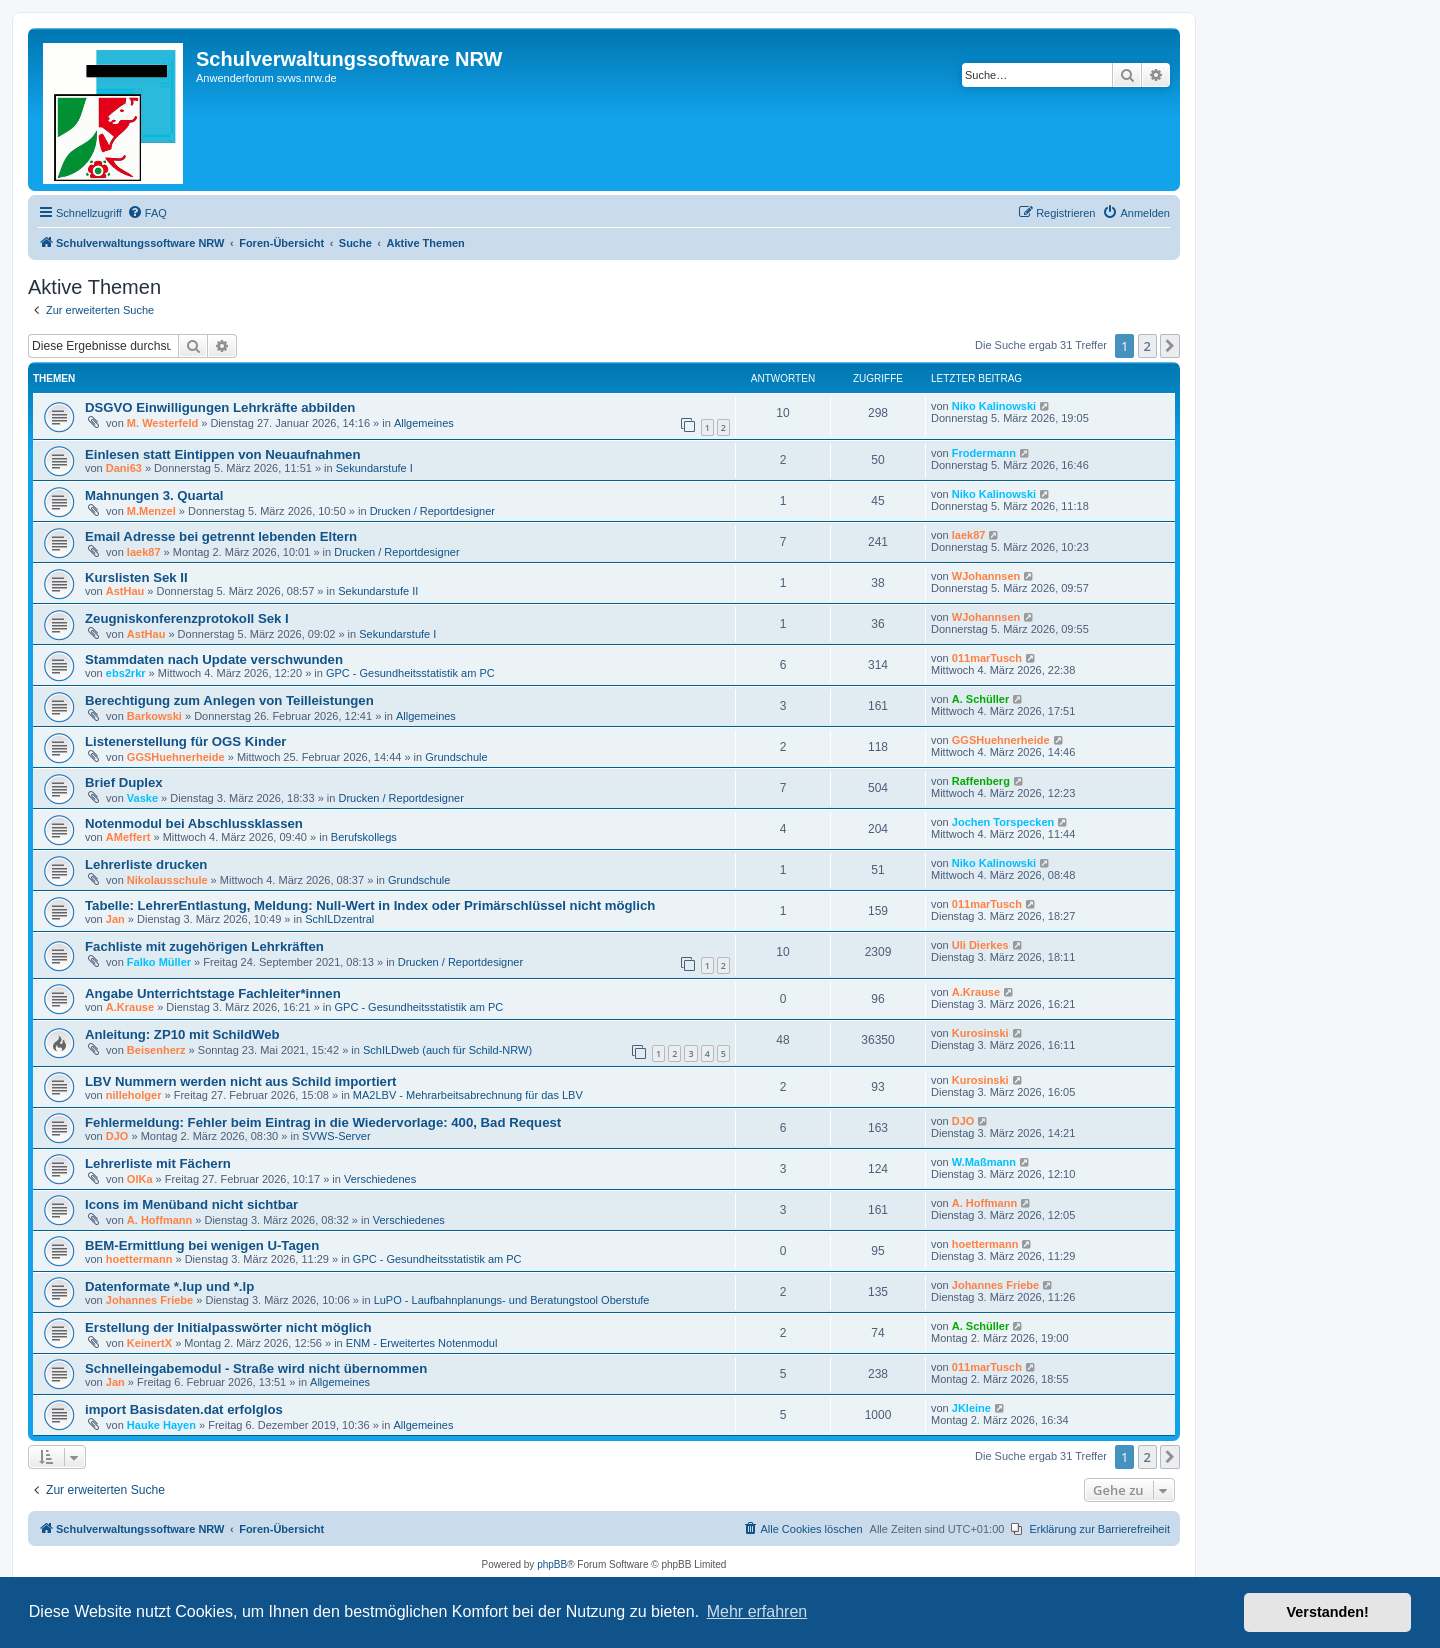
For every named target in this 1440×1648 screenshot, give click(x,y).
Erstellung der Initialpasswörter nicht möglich (228, 1327)
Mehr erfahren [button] (757, 1611)
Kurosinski (980, 1033)
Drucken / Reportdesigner (432, 511)
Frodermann (984, 453)
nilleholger (134, 1095)
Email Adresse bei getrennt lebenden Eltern (221, 536)
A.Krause (130, 1007)
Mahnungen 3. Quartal (154, 495)
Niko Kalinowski (994, 406)
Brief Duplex (124, 782)
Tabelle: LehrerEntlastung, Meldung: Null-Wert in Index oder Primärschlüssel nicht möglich (370, 905)
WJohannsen (986, 576)
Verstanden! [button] (1328, 1612)
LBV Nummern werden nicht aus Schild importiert (240, 1081)
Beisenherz (156, 1050)
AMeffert (128, 837)
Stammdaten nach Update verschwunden (214, 659)
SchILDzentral (339, 919)
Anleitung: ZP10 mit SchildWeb (182, 1034)
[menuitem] (147, 213)
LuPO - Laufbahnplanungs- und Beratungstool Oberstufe (512, 1300)
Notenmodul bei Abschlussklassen (194, 823)
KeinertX (149, 1343)
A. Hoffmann (159, 1220)
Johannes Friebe (149, 1300)
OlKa (140, 1179)
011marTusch (987, 658)
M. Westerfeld (162, 423)
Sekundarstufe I (374, 468)
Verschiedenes (380, 1179)
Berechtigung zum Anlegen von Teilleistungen (229, 700)
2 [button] (1147, 346)
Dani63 (124, 468)
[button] (1170, 346)
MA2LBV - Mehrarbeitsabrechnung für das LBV (468, 1095)
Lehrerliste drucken (146, 864)
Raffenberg (981, 781)
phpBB (552, 1564)
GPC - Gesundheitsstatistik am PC (410, 673)
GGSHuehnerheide (176, 757)
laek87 (144, 552)
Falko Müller (159, 962)
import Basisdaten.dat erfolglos (184, 1409)
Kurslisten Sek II (136, 577)
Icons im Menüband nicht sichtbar (191, 1204)
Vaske (142, 798)
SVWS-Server (336, 1136)
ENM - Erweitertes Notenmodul (422, 1343)
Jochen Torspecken (1003, 822)
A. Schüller (980, 699)
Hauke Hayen (161, 1425)
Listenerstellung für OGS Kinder (186, 741)
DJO (117, 1136)
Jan (115, 919)
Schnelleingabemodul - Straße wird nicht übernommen (256, 1368)
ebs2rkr (126, 673)
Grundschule (456, 757)
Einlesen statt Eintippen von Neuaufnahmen (223, 454)
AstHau (125, 591)
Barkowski (154, 716)
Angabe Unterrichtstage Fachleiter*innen (213, 993)
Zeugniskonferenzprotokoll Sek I (187, 618)
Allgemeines (424, 423)
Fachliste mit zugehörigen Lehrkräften (204, 946)
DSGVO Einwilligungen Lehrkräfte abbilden (220, 407)
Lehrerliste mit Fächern (158, 1163)
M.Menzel (151, 511)
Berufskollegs (364, 837)
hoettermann (139, 1259)
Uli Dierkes (980, 945)
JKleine (971, 1408)
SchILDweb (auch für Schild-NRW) (447, 1050)
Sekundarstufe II (378, 591)
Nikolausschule (167, 880)
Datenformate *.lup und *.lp (169, 1286)
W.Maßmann (984, 1162)
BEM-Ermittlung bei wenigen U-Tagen (202, 1245)
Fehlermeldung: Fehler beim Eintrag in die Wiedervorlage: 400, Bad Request (323, 1122)
